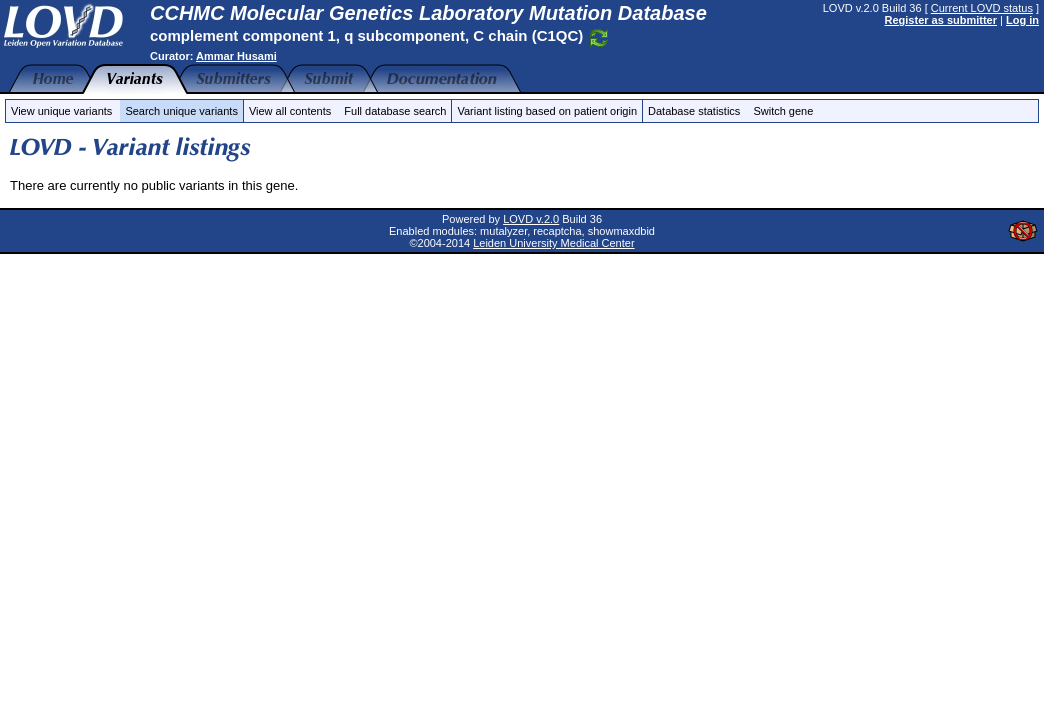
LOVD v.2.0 (531, 219)
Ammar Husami (236, 56)
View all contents (290, 111)
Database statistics (694, 111)
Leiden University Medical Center (553, 243)
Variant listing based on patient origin (547, 111)
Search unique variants (181, 111)
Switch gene (783, 111)
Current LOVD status (982, 8)
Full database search (395, 111)
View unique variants (61, 111)
